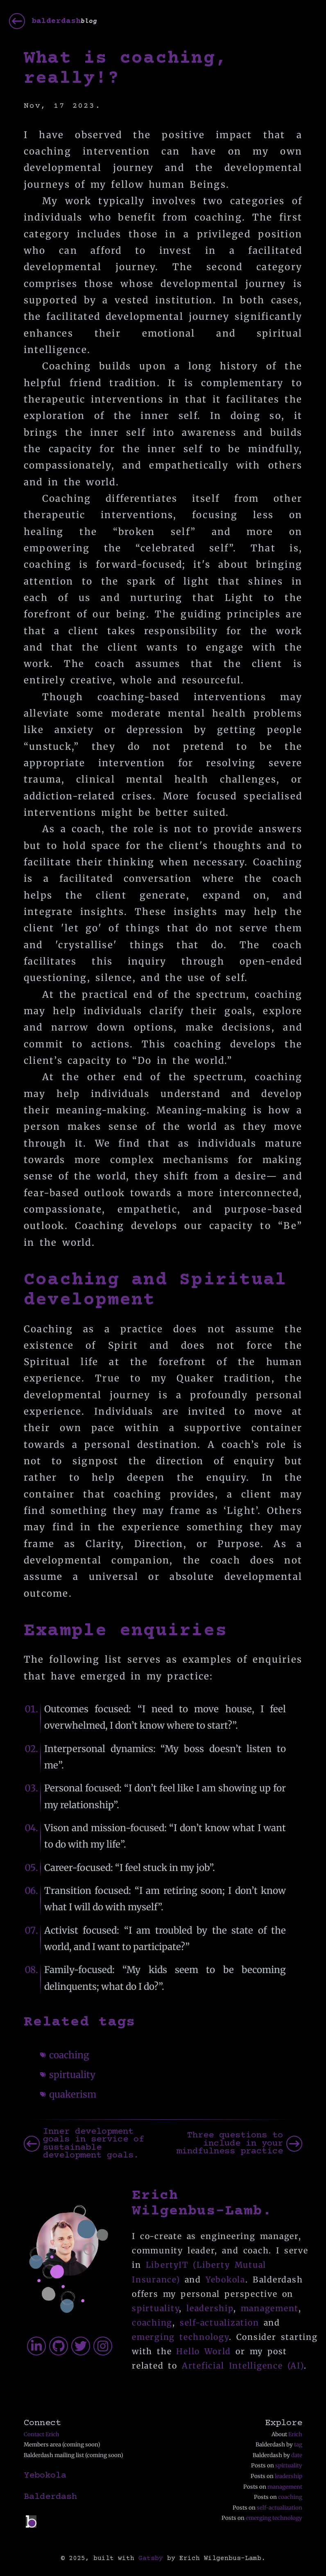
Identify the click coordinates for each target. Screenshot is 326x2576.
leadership (209, 2308)
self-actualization (219, 2323)
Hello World (203, 2351)
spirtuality (72, 2074)
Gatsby (150, 2558)
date (296, 2455)
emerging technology (180, 2337)
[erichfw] (36, 2346)
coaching (69, 2055)
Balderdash (50, 2497)
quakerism (72, 2094)
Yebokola (225, 2280)
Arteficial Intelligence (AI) (243, 2366)
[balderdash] (53, 21)
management (270, 2308)
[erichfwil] (103, 2346)
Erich (295, 2434)
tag (298, 2444)
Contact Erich (41, 2434)
